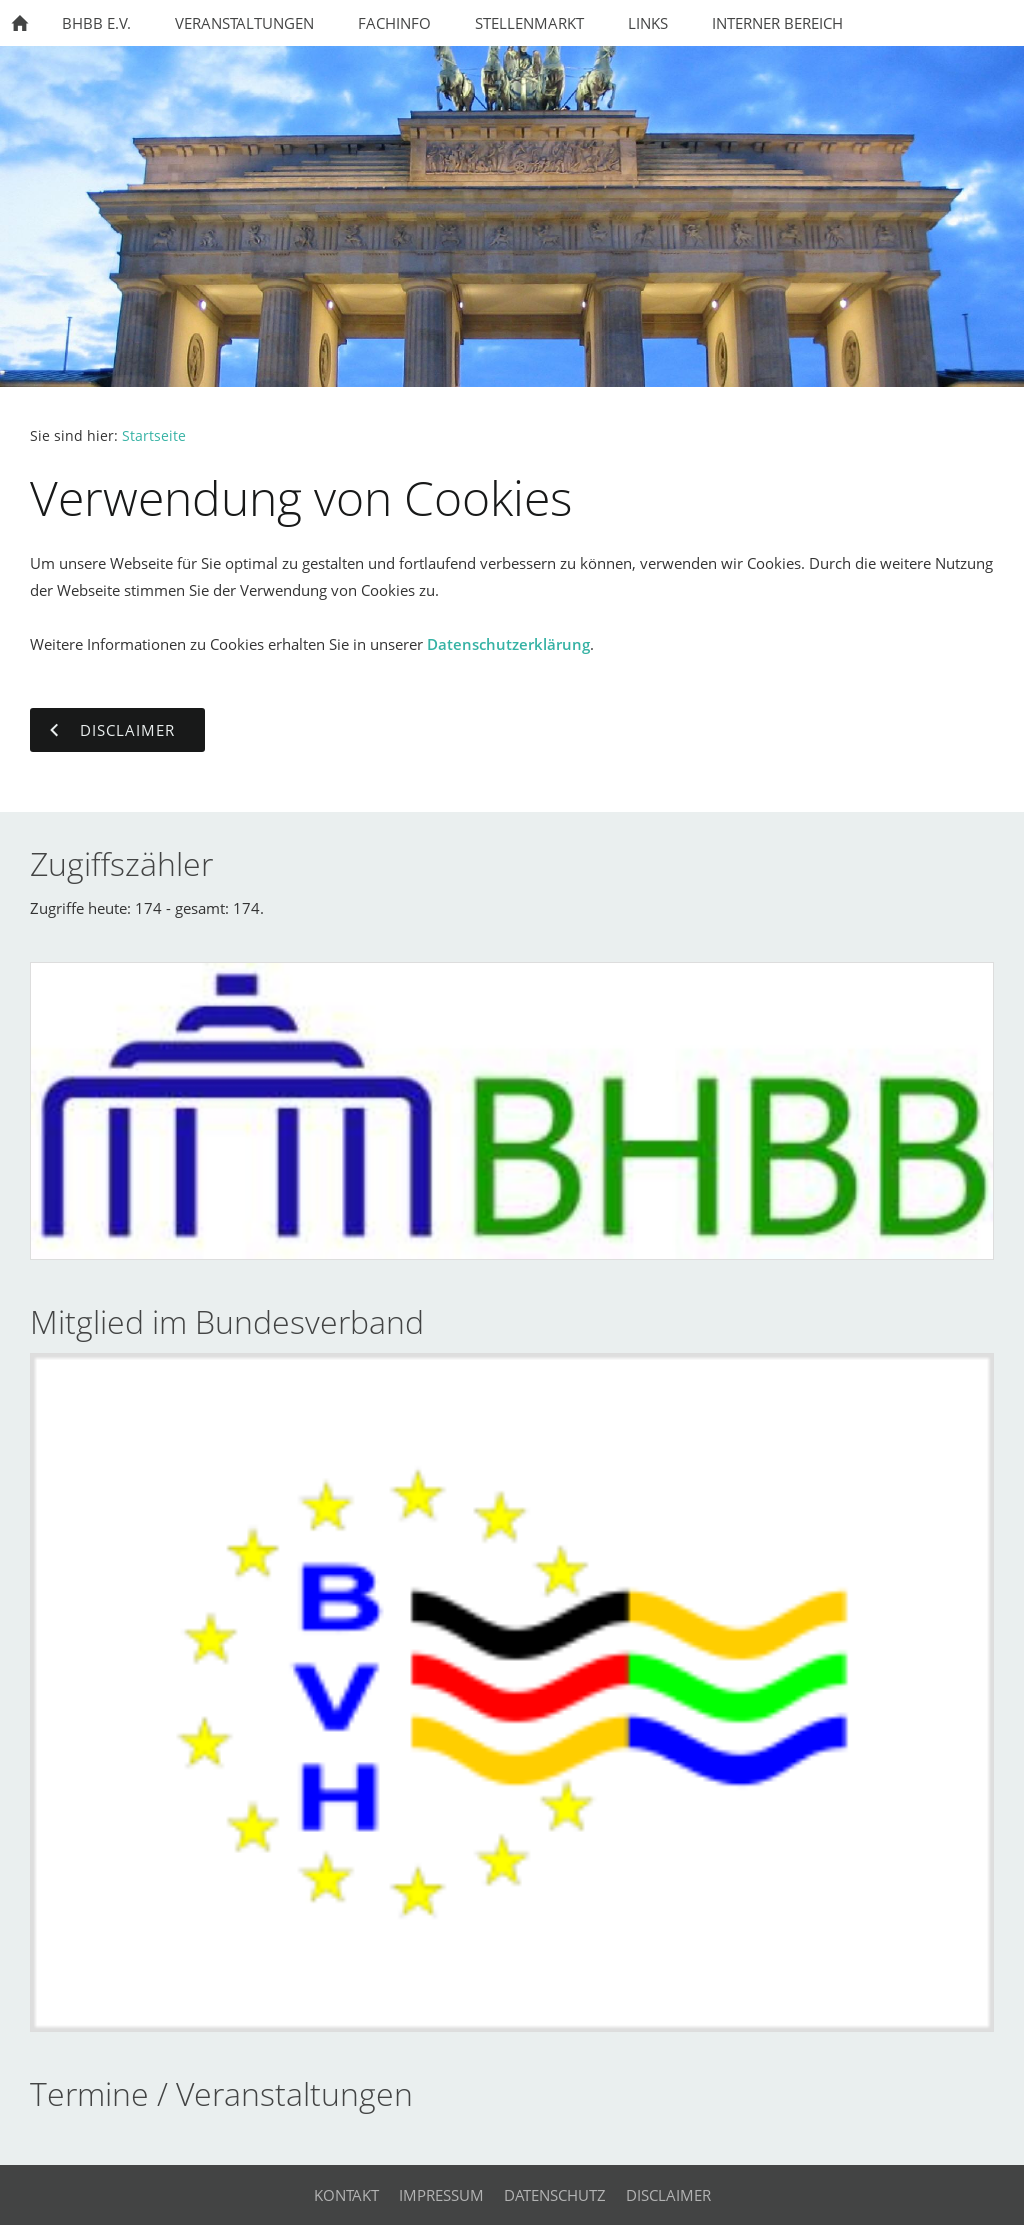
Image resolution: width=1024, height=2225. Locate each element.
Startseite (154, 436)
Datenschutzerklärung (508, 644)
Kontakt (346, 2195)
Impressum (441, 2195)
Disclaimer (668, 2195)
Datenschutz (555, 2195)
